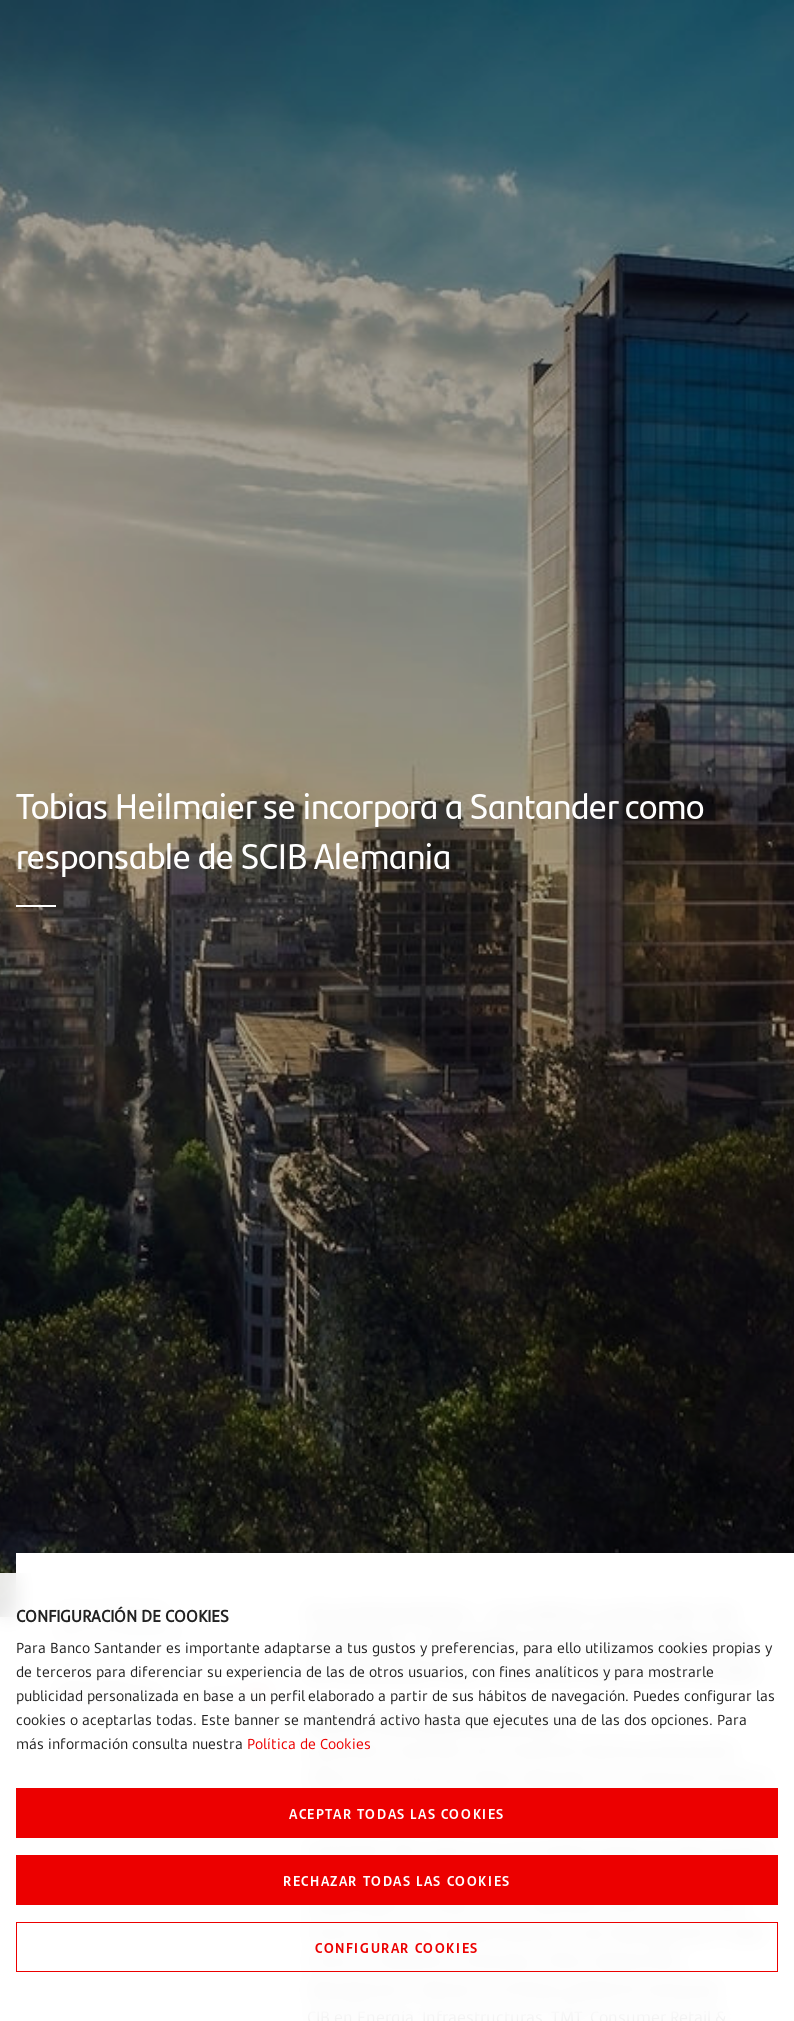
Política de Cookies (309, 1743)
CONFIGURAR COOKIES (397, 1947)
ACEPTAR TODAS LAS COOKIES (397, 1813)
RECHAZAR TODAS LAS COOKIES (397, 1880)
